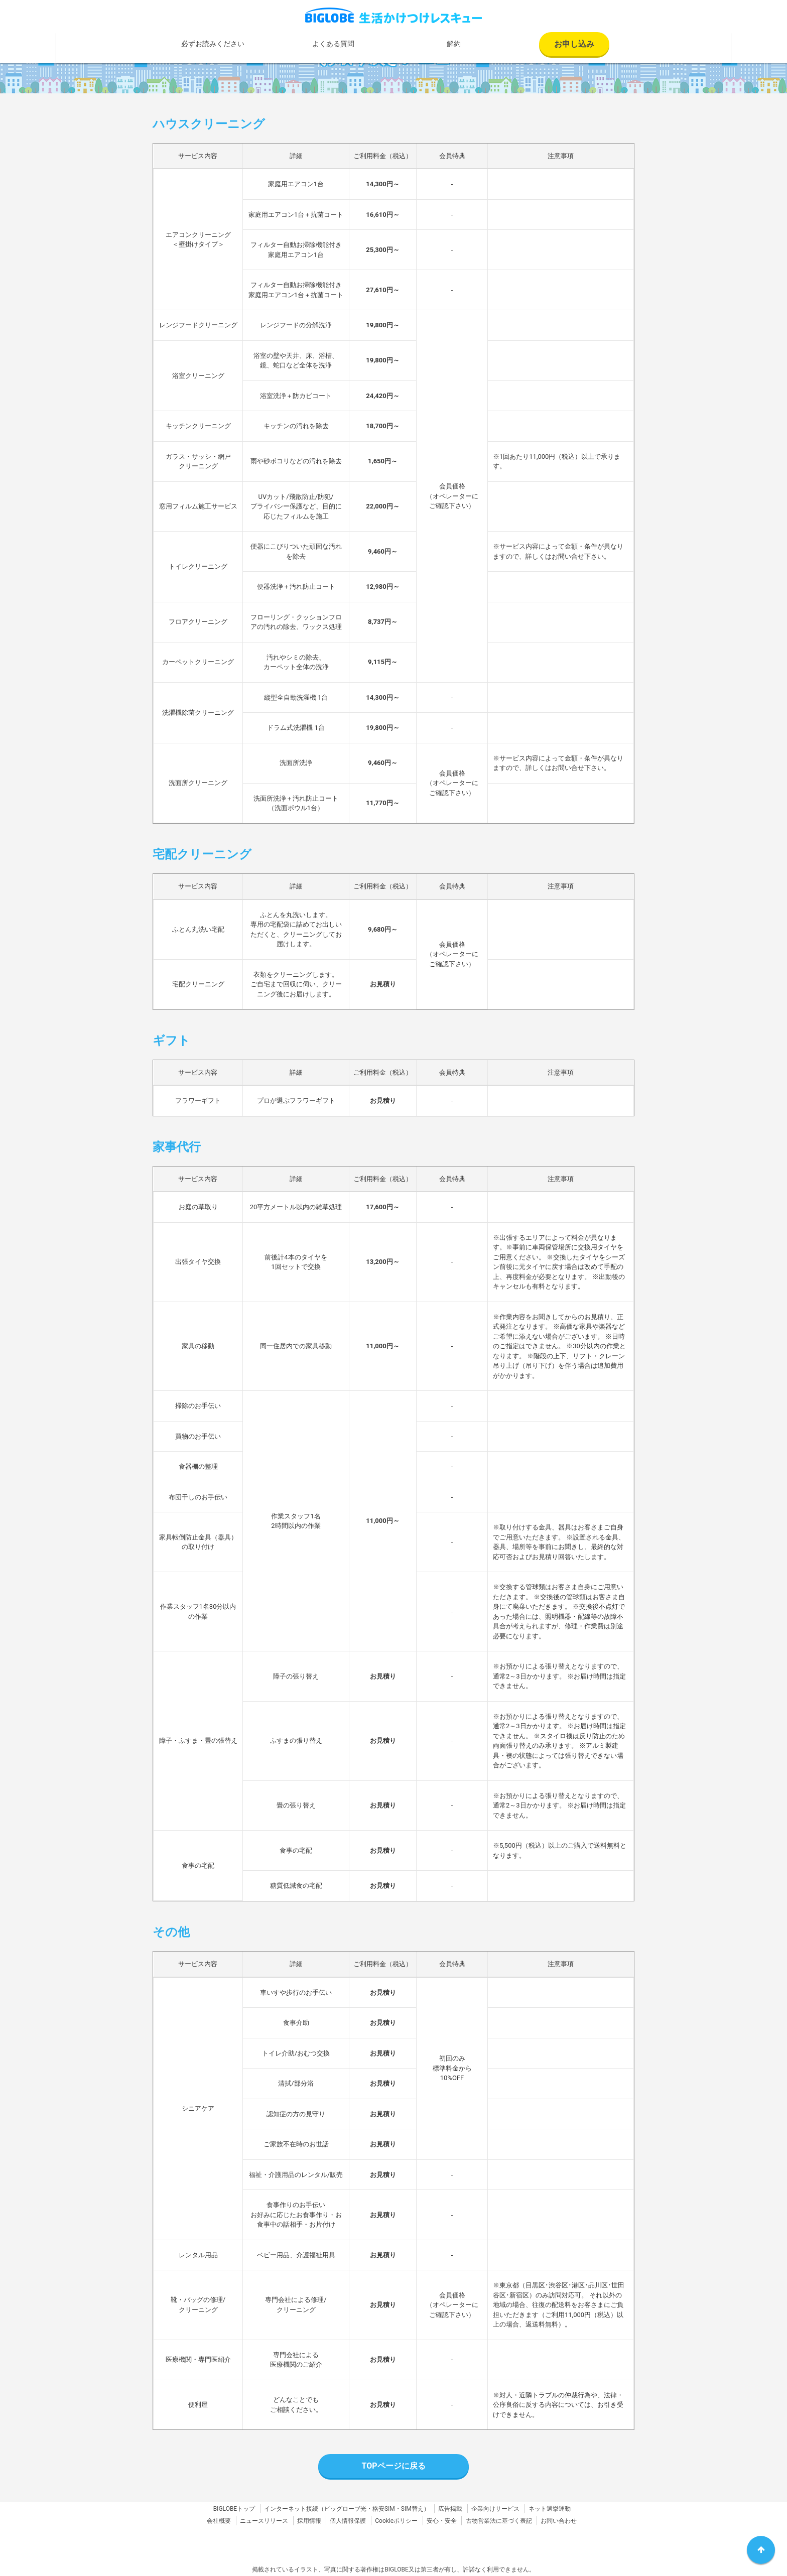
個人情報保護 (348, 2520)
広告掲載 (450, 2508)
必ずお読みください (212, 44)
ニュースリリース (264, 2520)
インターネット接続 (291, 2508)
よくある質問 (333, 44)
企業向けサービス (495, 2508)
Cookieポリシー (396, 2520)
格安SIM (383, 2508)
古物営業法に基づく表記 (499, 2520)
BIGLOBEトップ (234, 2508)
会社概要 (219, 2520)
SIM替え (412, 2508)
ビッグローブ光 (345, 2508)
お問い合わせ (559, 2520)
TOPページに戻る (393, 2466)
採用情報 (309, 2520)
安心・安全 (442, 2520)
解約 (454, 44)
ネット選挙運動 (550, 2508)
